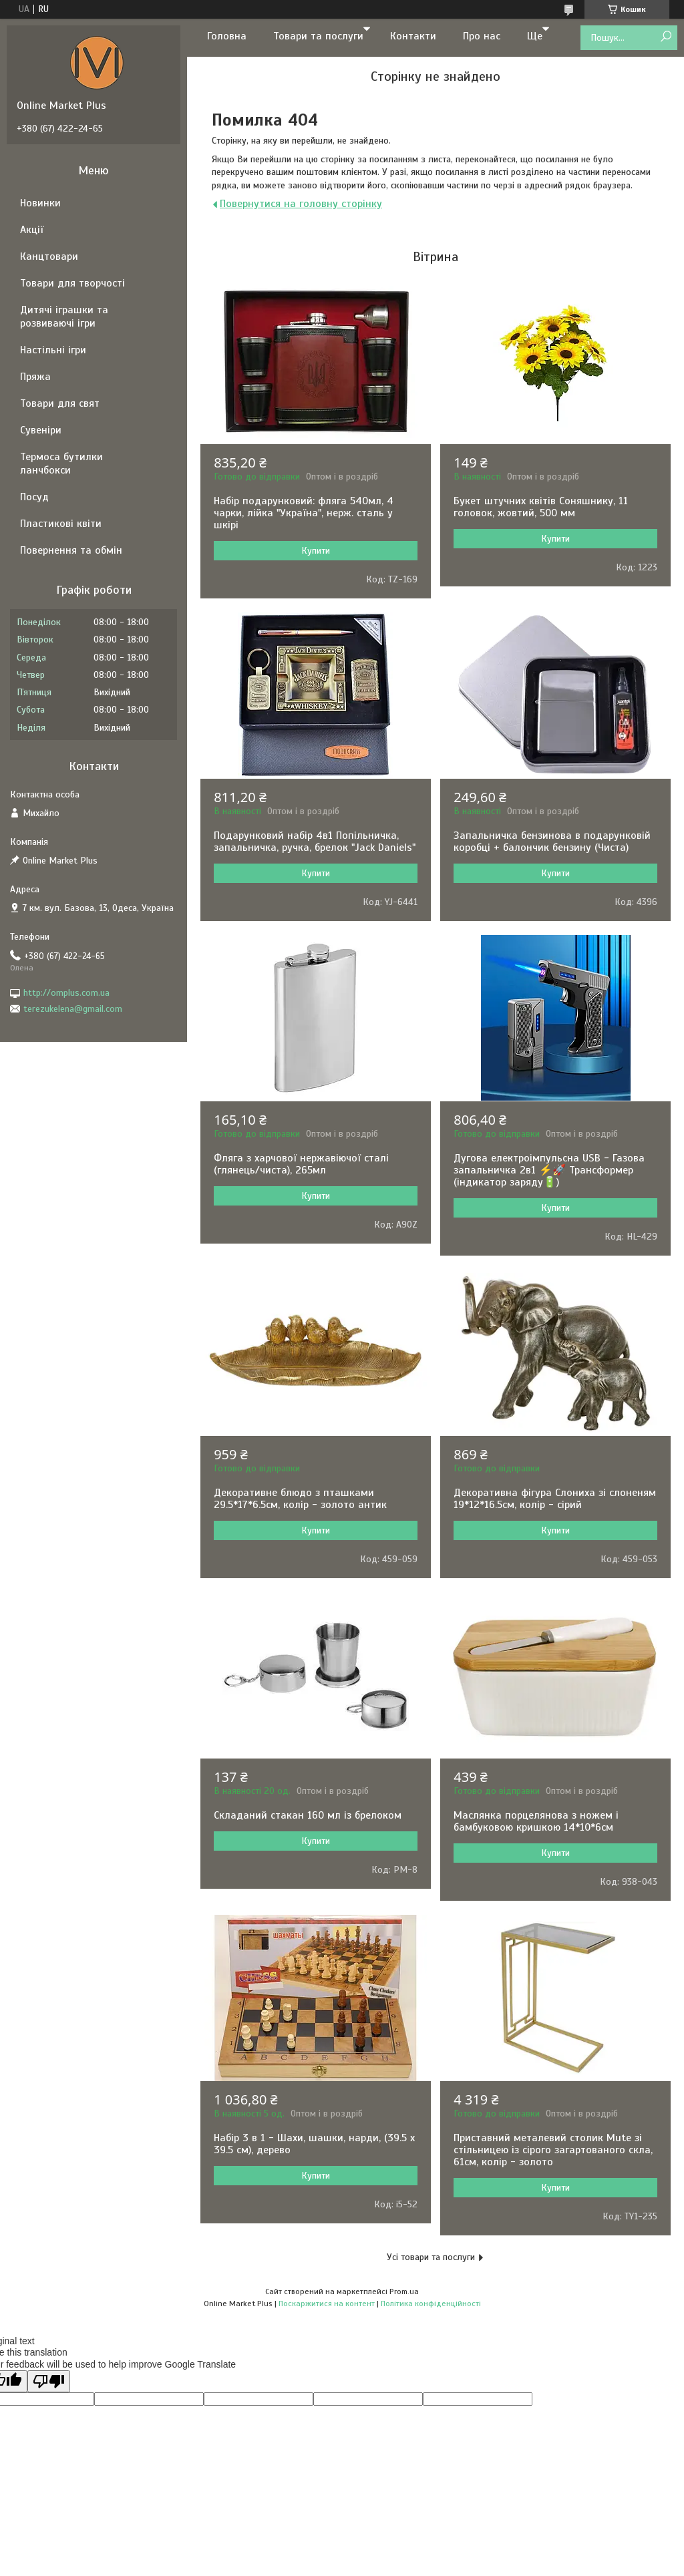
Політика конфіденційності (431, 2303)
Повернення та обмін (71, 550)
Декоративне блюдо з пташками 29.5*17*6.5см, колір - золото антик (300, 1499)
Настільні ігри (53, 350)
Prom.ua (404, 2291)
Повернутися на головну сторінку (301, 203)
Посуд (34, 497)
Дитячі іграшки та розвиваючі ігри (64, 316)
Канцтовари (49, 256)
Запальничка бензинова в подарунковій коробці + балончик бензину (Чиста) (552, 842)
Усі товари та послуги (431, 2257)
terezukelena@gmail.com (72, 1009)
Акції (31, 229)
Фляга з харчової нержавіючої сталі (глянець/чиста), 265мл (301, 1164)
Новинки (40, 203)
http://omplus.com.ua (66, 992)
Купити (315, 550)
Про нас (481, 36)
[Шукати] (665, 37)
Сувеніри (40, 430)
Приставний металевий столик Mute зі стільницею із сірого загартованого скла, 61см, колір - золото (553, 2150)
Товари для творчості (72, 283)
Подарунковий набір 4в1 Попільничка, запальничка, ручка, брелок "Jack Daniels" (314, 842)
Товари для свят (60, 403)
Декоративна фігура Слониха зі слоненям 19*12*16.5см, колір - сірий (555, 1499)
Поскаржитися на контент (327, 2303)
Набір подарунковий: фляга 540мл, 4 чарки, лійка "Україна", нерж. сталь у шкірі (303, 513)
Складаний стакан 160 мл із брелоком (307, 1815)
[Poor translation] (48, 2381)
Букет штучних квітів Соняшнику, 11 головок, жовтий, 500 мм (541, 507)
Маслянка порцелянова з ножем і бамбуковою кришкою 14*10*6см (536, 1821)
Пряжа (35, 376)
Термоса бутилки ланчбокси (61, 463)
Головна (226, 36)
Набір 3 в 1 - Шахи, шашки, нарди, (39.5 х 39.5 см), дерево (314, 2144)
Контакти (413, 36)
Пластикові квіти (61, 523)
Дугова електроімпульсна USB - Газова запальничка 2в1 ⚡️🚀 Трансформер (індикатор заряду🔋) (549, 1170)
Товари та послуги (318, 36)
